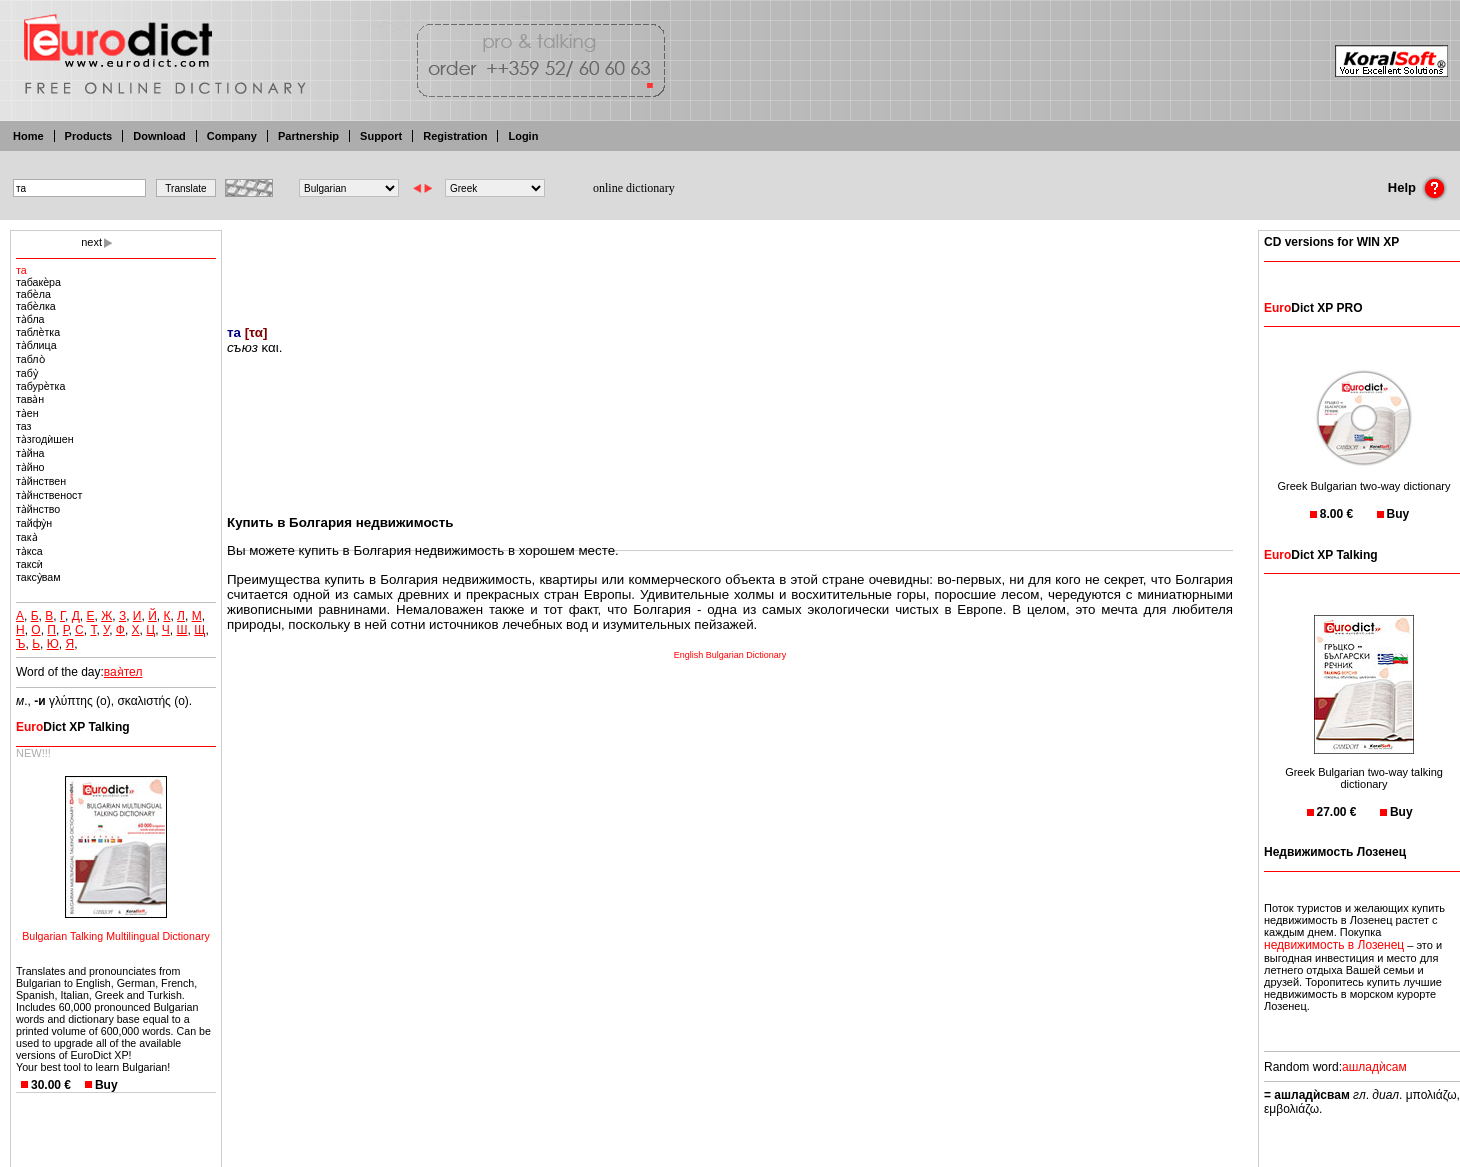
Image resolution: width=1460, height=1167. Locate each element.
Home (28, 136)
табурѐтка (40, 386)
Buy (106, 1085)
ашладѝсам (1374, 1067)
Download (159, 136)
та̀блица (36, 345)
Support (381, 136)
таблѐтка (38, 332)
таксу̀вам (38, 577)
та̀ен (27, 413)
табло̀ (30, 359)
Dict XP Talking (73, 727)
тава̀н (30, 399)
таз (23, 426)
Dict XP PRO (1313, 308)
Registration (455, 136)
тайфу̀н (34, 523)
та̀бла (30, 319)
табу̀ (27, 373)
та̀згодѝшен (45, 439)
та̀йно (30, 467)
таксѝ (29, 564)
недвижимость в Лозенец (1334, 945)
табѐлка (36, 306)
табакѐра (38, 282)
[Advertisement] (730, 265)
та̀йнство (38, 509)
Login (523, 136)
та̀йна (30, 453)
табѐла (33, 294)
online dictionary (634, 188)
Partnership (308, 136)
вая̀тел (123, 672)
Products (89, 136)
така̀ (27, 537)
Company (232, 136)
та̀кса (29, 551)
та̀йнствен (41, 481)
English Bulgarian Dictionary (730, 655)
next (91, 242)
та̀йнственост (49, 495)
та (21, 270)
